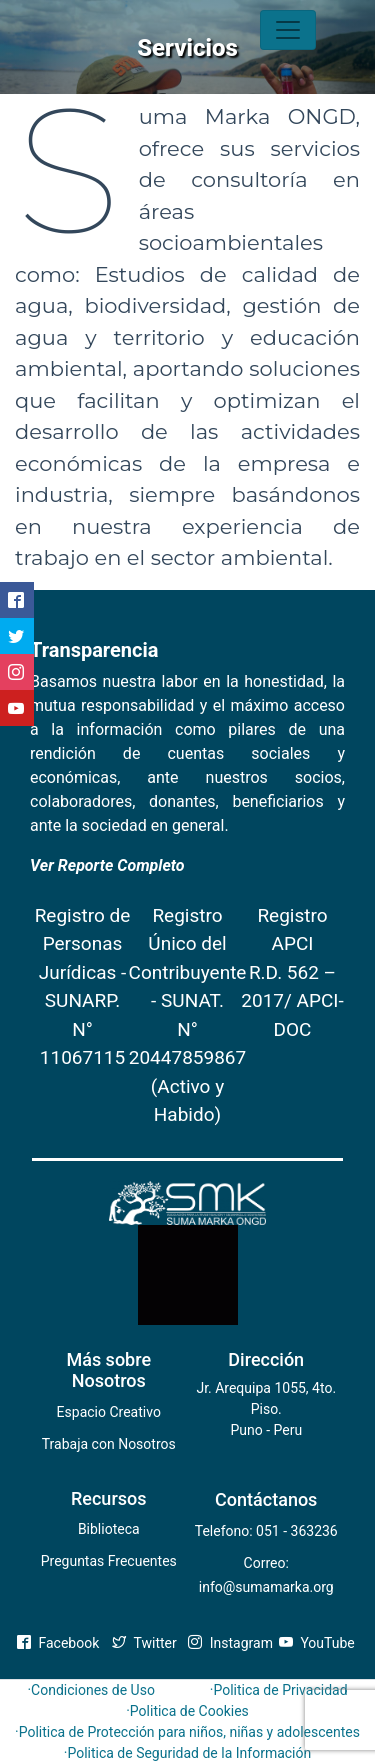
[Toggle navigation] (288, 30)
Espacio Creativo (109, 1412)
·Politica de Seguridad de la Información (188, 1753)
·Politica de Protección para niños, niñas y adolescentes (187, 1732)
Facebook (58, 1643)
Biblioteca (109, 1529)
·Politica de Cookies (187, 1711)
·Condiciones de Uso (90, 1690)
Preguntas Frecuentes (109, 1561)
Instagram (230, 1643)
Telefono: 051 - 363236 (266, 1531)
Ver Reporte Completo (107, 865)
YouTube (317, 1643)
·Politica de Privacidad (279, 1690)
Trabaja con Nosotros (109, 1444)
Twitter (144, 1643)
